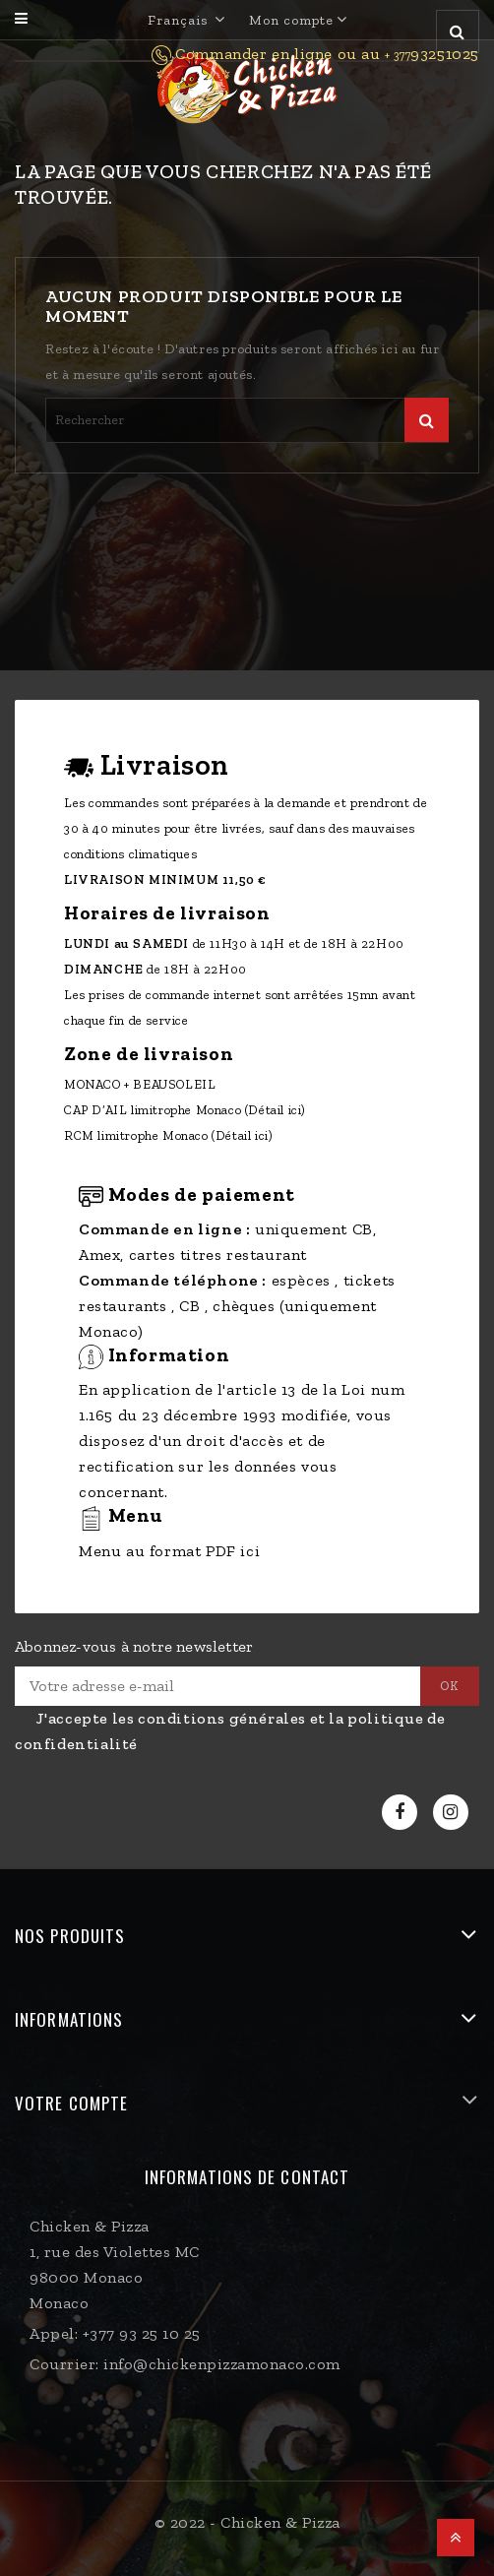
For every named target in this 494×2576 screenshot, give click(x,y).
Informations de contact (247, 2177)
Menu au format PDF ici (169, 1550)
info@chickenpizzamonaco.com (221, 2364)
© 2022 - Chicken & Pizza (247, 2522)
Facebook (402, 1812)
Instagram (453, 1812)
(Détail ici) (275, 1109)
